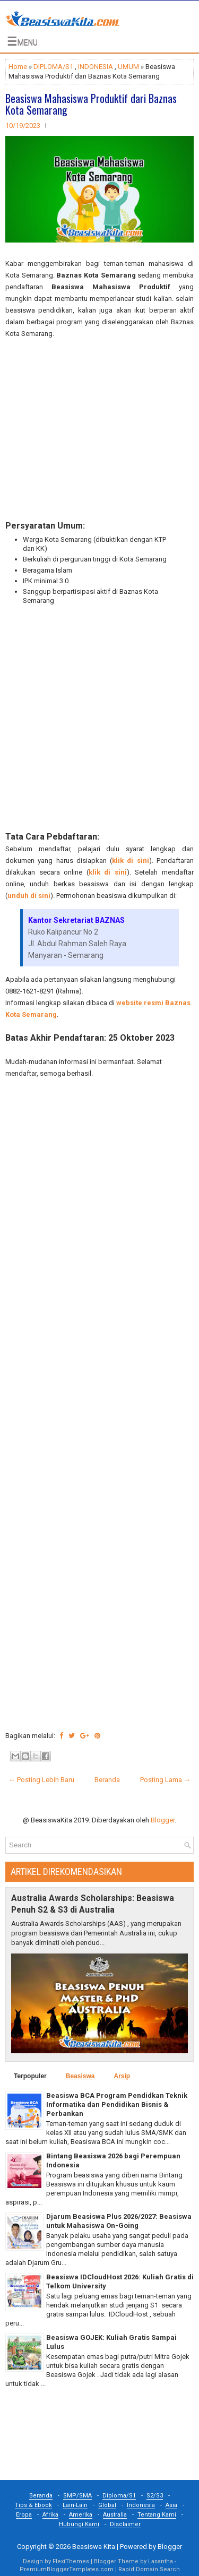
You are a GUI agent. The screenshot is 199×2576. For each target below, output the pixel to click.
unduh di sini (28, 896)
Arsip (122, 2076)
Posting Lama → (165, 1780)
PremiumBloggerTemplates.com (67, 2569)
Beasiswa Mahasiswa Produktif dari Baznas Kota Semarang (91, 104)
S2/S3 (154, 2495)
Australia (115, 2514)
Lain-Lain (75, 2505)
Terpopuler (30, 2076)
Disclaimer (125, 2524)
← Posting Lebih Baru (41, 1780)
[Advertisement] (99, 429)
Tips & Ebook (33, 2505)
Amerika (80, 2514)
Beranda (107, 1780)
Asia (171, 2505)
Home (17, 67)
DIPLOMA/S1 (53, 67)
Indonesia (141, 2505)
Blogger (163, 1820)
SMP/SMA (77, 2495)
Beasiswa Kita (93, 2547)
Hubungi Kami (79, 2524)
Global (107, 2505)
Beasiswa (80, 2076)
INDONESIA (95, 67)
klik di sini (130, 861)
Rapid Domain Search (149, 2569)
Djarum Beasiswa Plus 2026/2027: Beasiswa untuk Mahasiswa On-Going (119, 2220)
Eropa (24, 2514)
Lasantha (160, 2561)
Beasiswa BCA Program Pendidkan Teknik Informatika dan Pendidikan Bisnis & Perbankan (116, 2104)
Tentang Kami (156, 2514)
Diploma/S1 (119, 2495)
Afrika (50, 2514)
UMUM (128, 67)
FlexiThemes (71, 2561)
